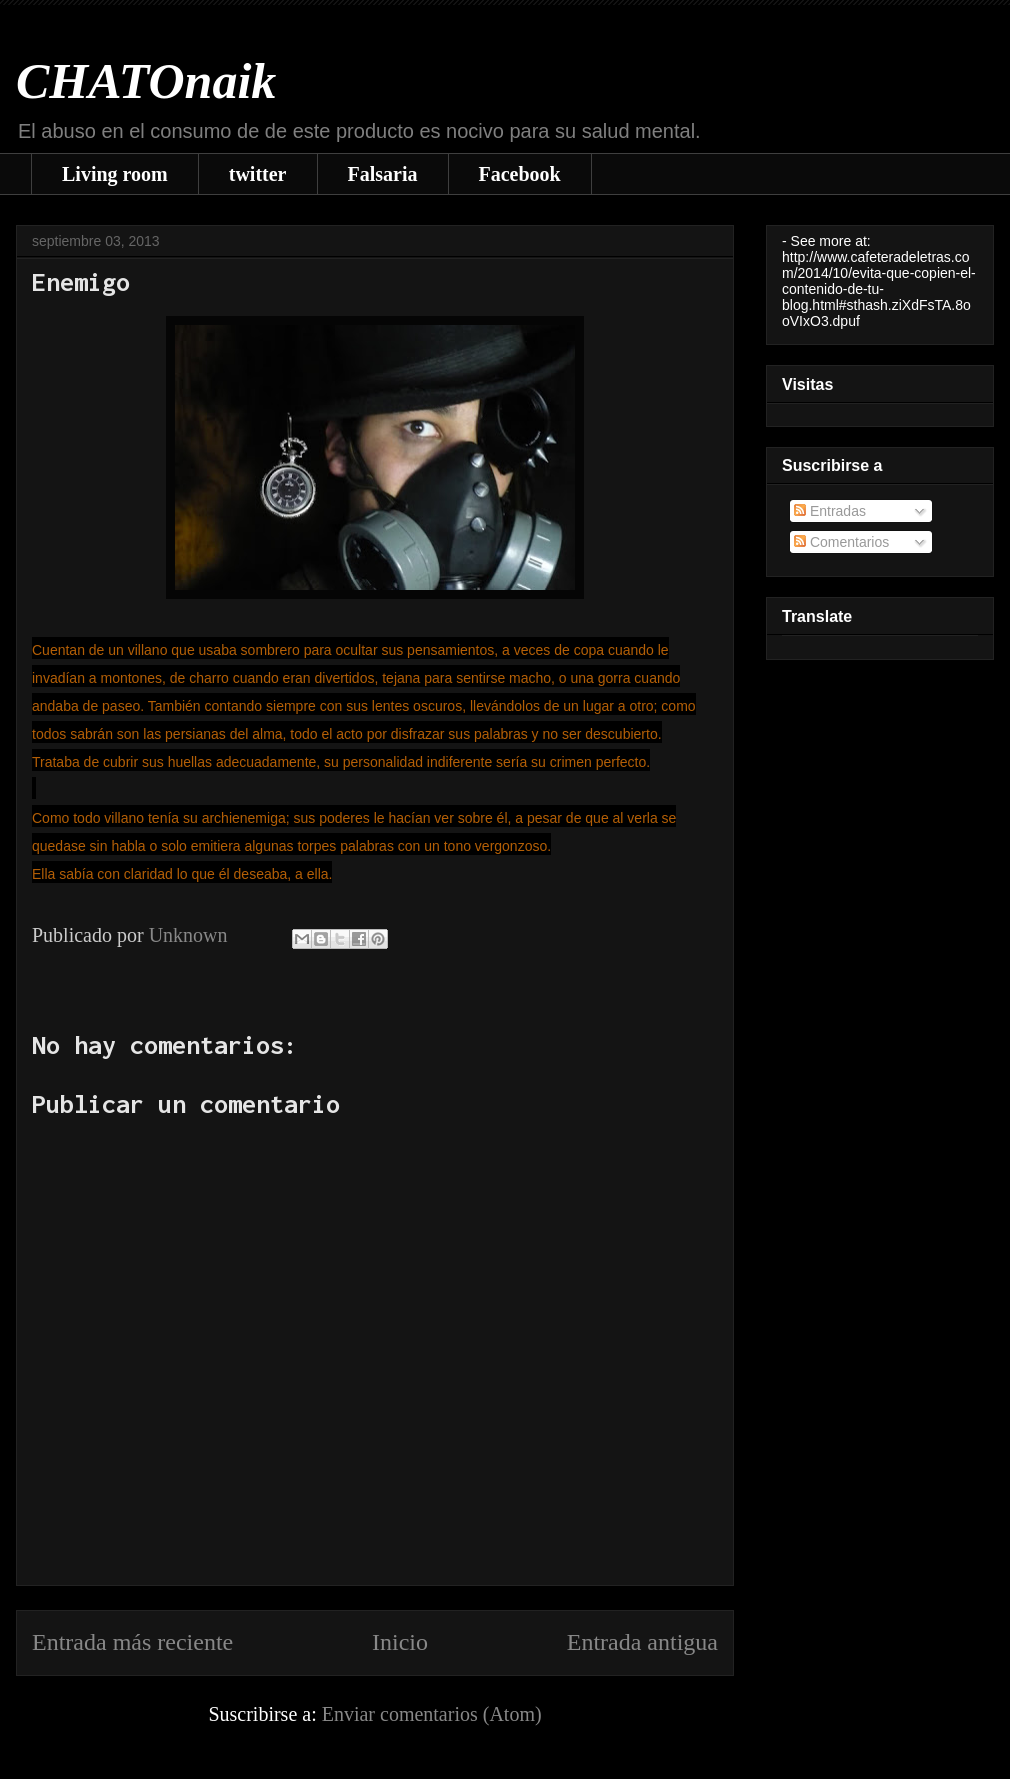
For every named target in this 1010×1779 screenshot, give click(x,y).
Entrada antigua (642, 1642)
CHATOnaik (146, 81)
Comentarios (841, 542)
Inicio (400, 1642)
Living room (115, 174)
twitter (258, 174)
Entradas (830, 511)
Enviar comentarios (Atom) (432, 1714)
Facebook (520, 174)
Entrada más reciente (132, 1642)
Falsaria (383, 174)
